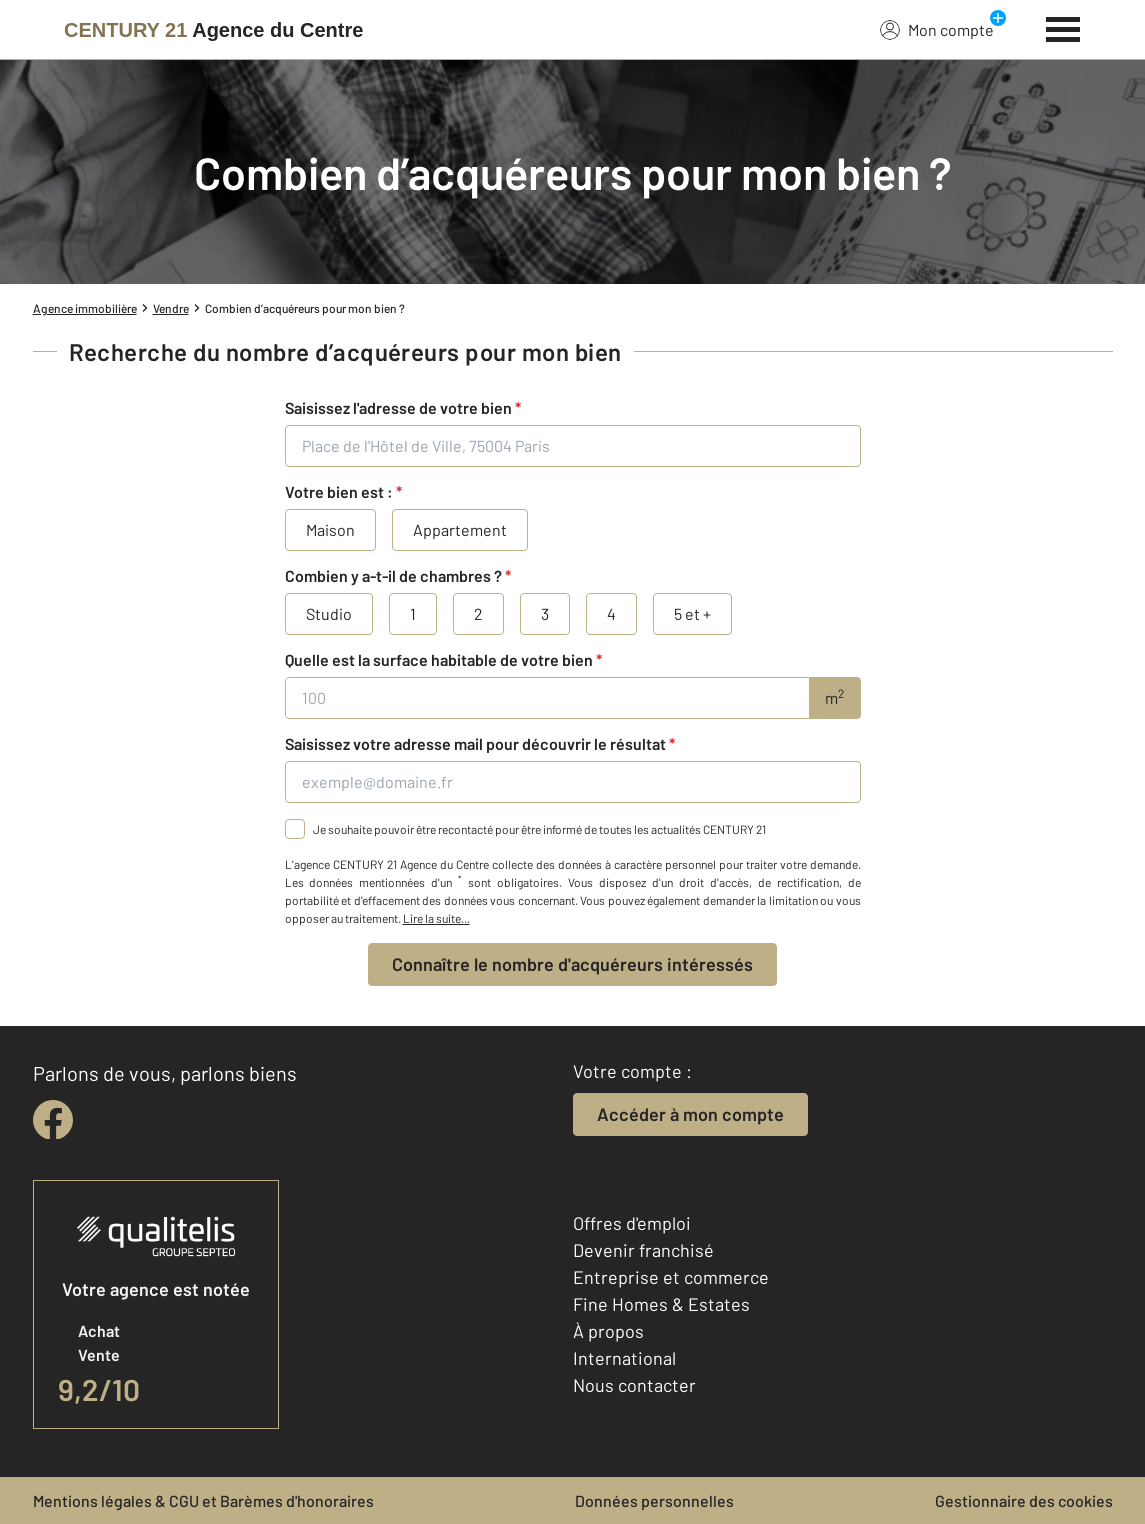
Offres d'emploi (632, 1223)
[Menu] (1063, 27)
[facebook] (53, 1120)
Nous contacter (634, 1385)
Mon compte (937, 29)
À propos (608, 1331)
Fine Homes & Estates (661, 1304)
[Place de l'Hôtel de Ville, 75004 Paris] (573, 446)
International (624, 1358)
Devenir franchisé (643, 1250)
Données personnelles (654, 1500)
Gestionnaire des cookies (1024, 1500)
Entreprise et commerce (671, 1277)
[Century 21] (213, 30)
